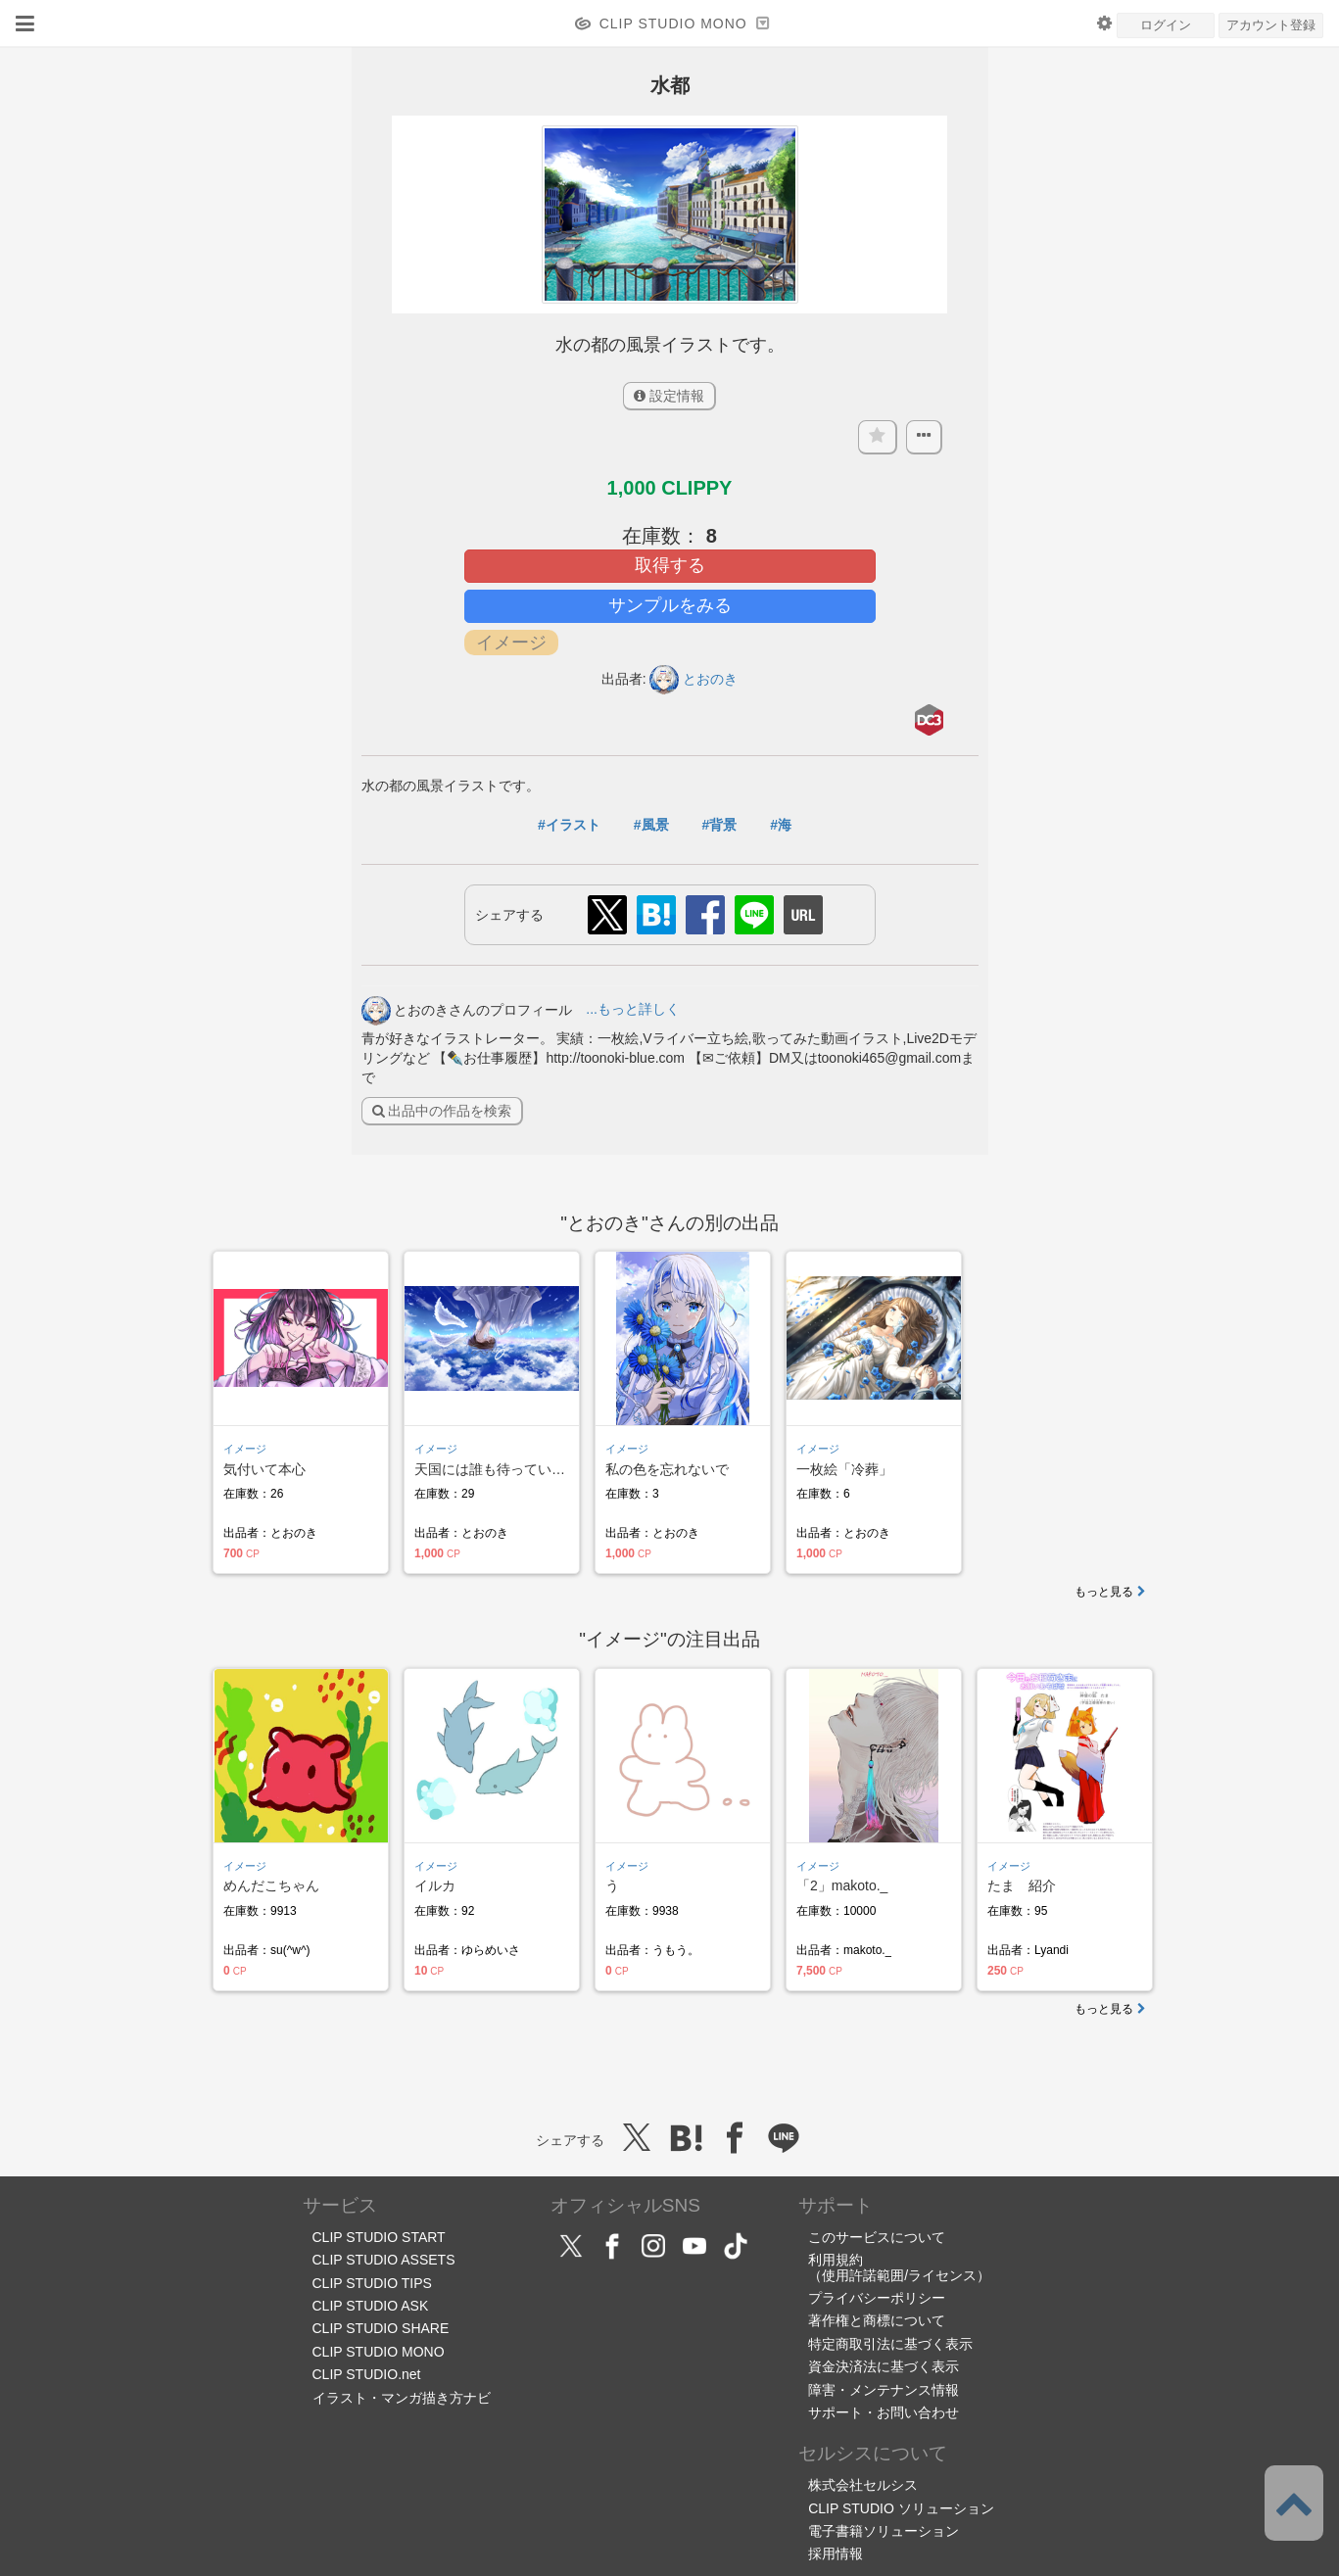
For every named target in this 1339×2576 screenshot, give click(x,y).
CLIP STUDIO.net (366, 2374)
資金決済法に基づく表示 (883, 2366)
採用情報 (835, 2553)
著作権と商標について (876, 2320)
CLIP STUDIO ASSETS (383, 2259)
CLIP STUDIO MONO (378, 2352)
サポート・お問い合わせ (883, 2412)
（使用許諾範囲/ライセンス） (899, 2275)
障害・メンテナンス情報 (883, 2390)
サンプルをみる (670, 605)
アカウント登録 (1270, 25)
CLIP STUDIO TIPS (372, 2283)
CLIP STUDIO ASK (370, 2306)
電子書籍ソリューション (883, 2531)
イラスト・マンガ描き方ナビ (401, 2398)
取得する (670, 565)
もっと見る (1110, 1591)
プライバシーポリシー (876, 2298)
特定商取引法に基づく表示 (890, 2344)
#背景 (719, 825)
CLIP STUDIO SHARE (381, 2328)
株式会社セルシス (863, 2485)
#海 (780, 825)
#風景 (651, 825)
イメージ (244, 1449)
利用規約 (835, 2259)
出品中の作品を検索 (442, 1111)
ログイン (1165, 25)
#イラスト (569, 825)
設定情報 (669, 396)
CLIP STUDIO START (379, 2237)
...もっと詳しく (633, 1009)
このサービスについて (876, 2237)
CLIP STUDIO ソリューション (901, 2508)
